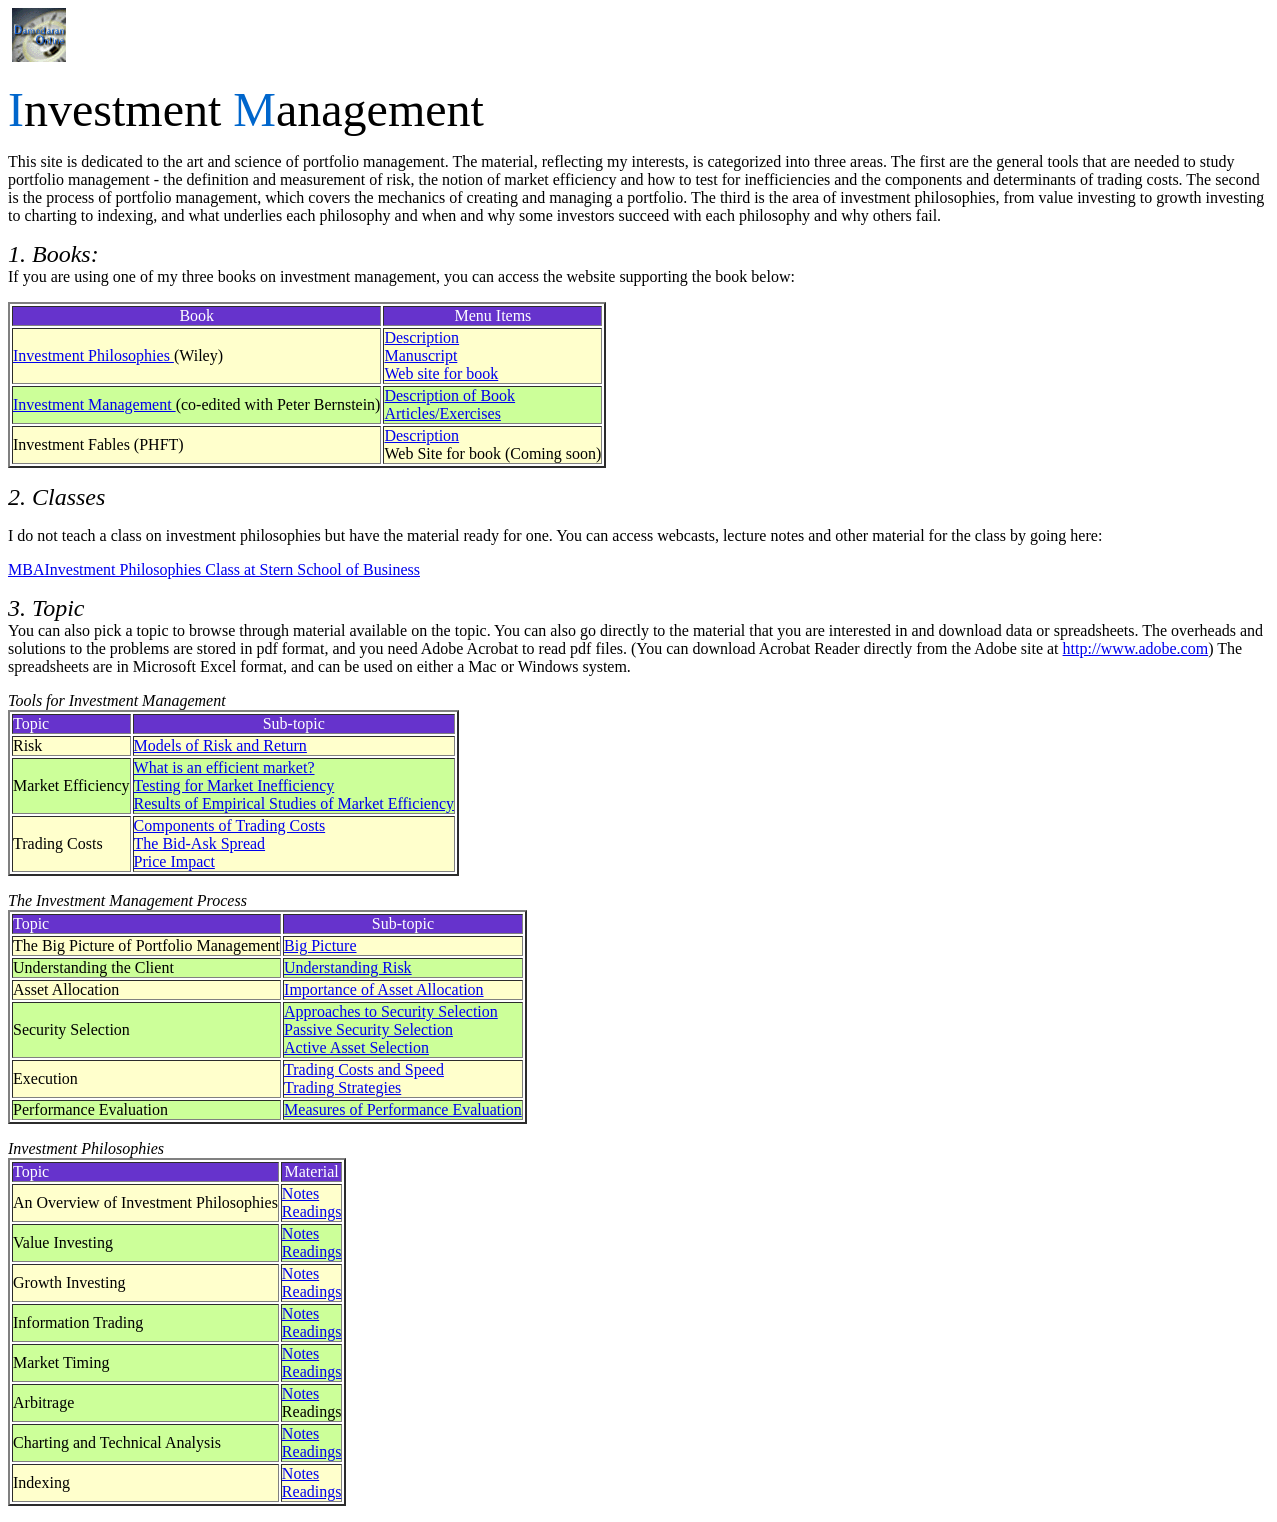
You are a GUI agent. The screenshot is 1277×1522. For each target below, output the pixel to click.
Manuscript (420, 355)
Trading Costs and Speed (364, 1069)
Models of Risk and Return (220, 745)
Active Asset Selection (356, 1047)
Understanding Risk (348, 967)
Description (421, 337)
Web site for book (441, 373)
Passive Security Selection (368, 1029)
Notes (300, 1193)
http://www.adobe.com (1136, 648)
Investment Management (94, 404)
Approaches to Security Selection (391, 1011)
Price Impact (174, 861)
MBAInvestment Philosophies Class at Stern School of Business (214, 569)
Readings (312, 1211)
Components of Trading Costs (230, 825)
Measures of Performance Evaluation (403, 1109)
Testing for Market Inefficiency (234, 785)
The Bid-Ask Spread (200, 843)
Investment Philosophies (93, 355)
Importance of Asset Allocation (384, 989)
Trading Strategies (342, 1087)
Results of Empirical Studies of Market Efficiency (294, 803)
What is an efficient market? (224, 767)
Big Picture (320, 945)
